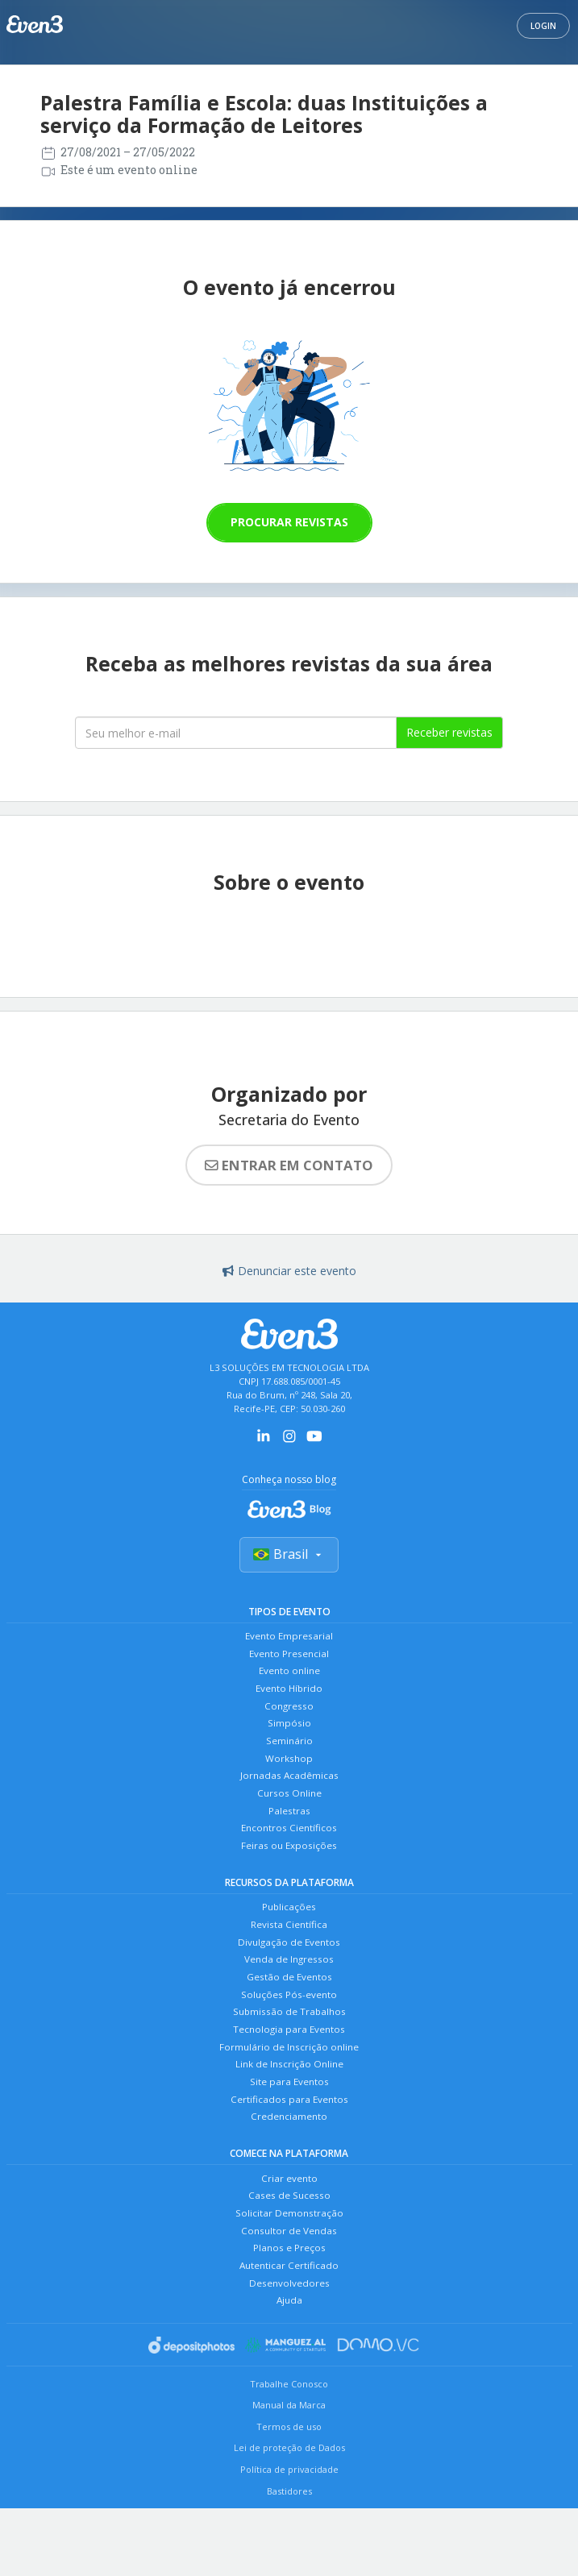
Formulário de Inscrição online (289, 2091)
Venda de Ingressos (289, 1994)
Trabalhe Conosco (289, 2451)
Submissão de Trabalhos (289, 2052)
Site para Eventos (289, 2130)
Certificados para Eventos (289, 2149)
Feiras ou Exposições (289, 1873)
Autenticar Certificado (289, 2329)
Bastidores (289, 2559)
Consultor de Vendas (289, 2290)
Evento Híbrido (289, 1699)
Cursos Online (289, 1815)
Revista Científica (289, 1956)
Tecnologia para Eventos (289, 2072)
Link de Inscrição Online (289, 2110)
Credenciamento (289, 2168)
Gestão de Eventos (289, 2014)
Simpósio (289, 1737)
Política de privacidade (289, 2537)
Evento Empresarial (289, 1640)
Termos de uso (289, 2494)
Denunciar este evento (289, 1270)
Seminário (289, 1757)
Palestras (289, 1834)
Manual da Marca (289, 2472)
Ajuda (289, 2367)
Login (543, 25)
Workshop (289, 1776)
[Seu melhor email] (236, 733)
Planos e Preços (289, 2309)
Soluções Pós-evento (289, 2033)
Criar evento (289, 2232)
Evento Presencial (289, 1660)
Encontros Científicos (289, 1853)
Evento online (289, 1679)
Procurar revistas (289, 522)
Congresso (289, 1718)
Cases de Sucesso (289, 2251)
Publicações (289, 1936)
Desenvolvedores (289, 2348)
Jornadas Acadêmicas (289, 1795)
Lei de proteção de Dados (289, 2515)
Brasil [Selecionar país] (289, 1557)
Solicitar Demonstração (289, 2271)
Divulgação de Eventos (289, 1975)
